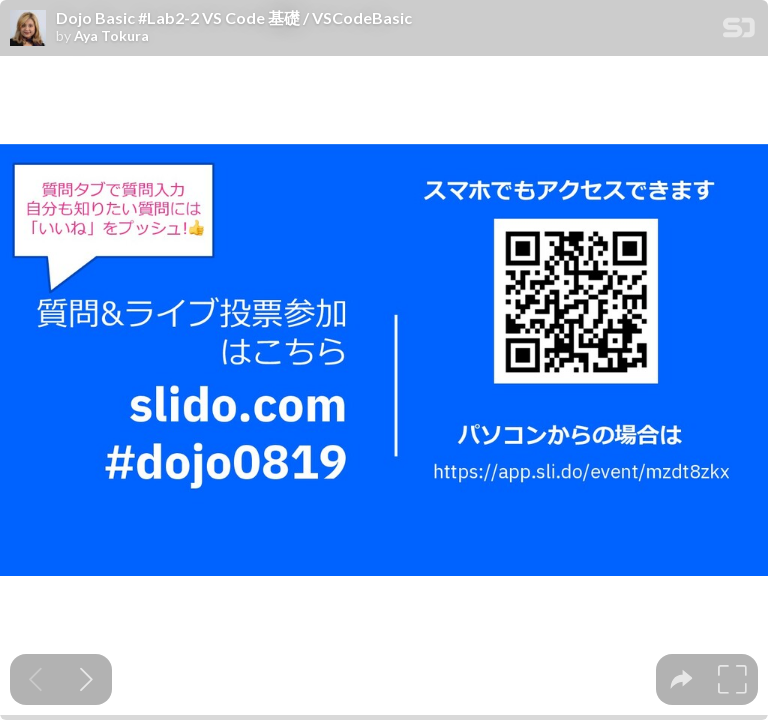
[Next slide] (86, 679)
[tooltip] (681, 679)
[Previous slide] (35, 679)
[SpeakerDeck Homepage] (739, 31)
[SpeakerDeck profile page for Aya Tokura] (28, 29)
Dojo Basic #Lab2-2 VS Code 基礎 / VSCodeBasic (234, 18)
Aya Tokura (111, 36)
